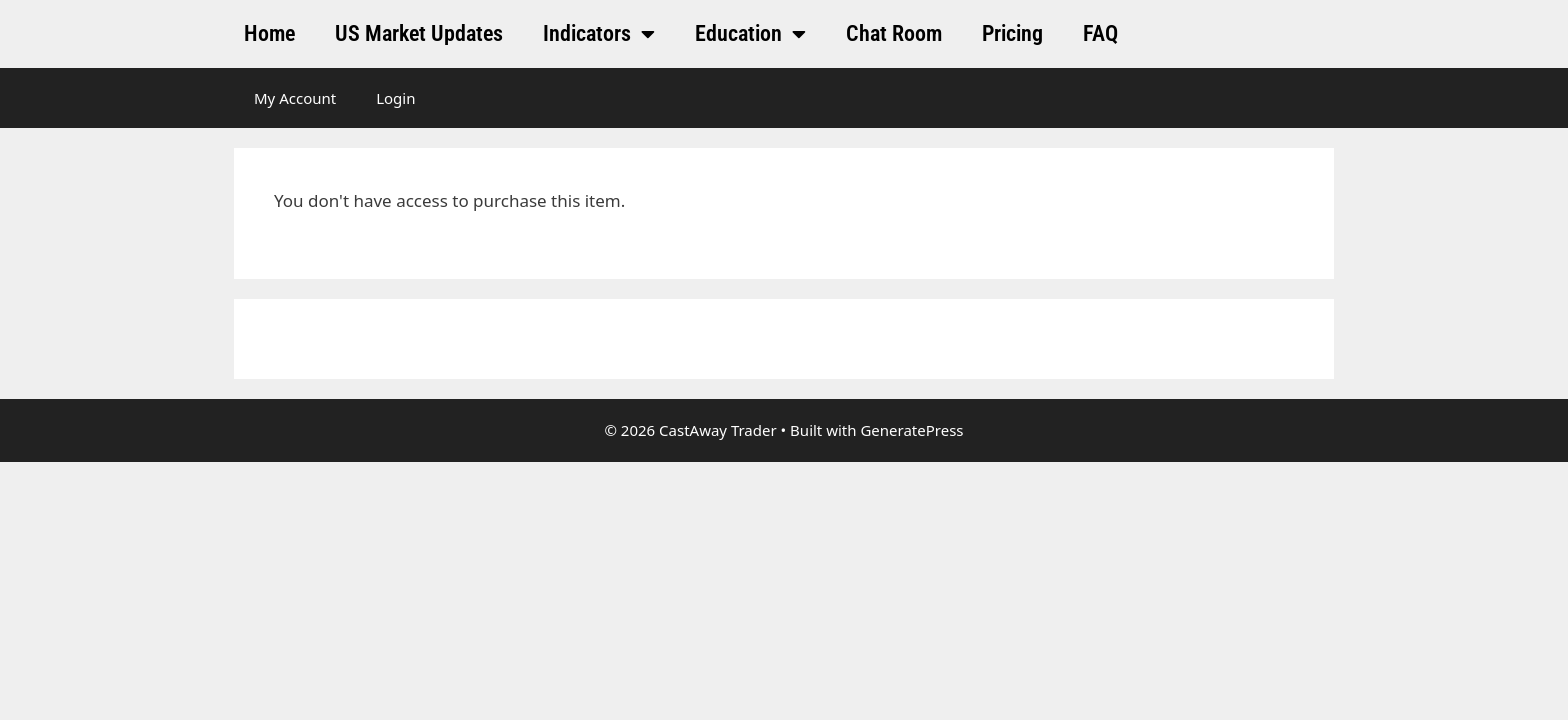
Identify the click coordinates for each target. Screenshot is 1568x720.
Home (269, 33)
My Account (295, 98)
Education (750, 34)
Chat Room (894, 33)
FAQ (1100, 33)
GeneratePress (911, 430)
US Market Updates (419, 33)
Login (395, 98)
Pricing (1012, 33)
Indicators (599, 34)
